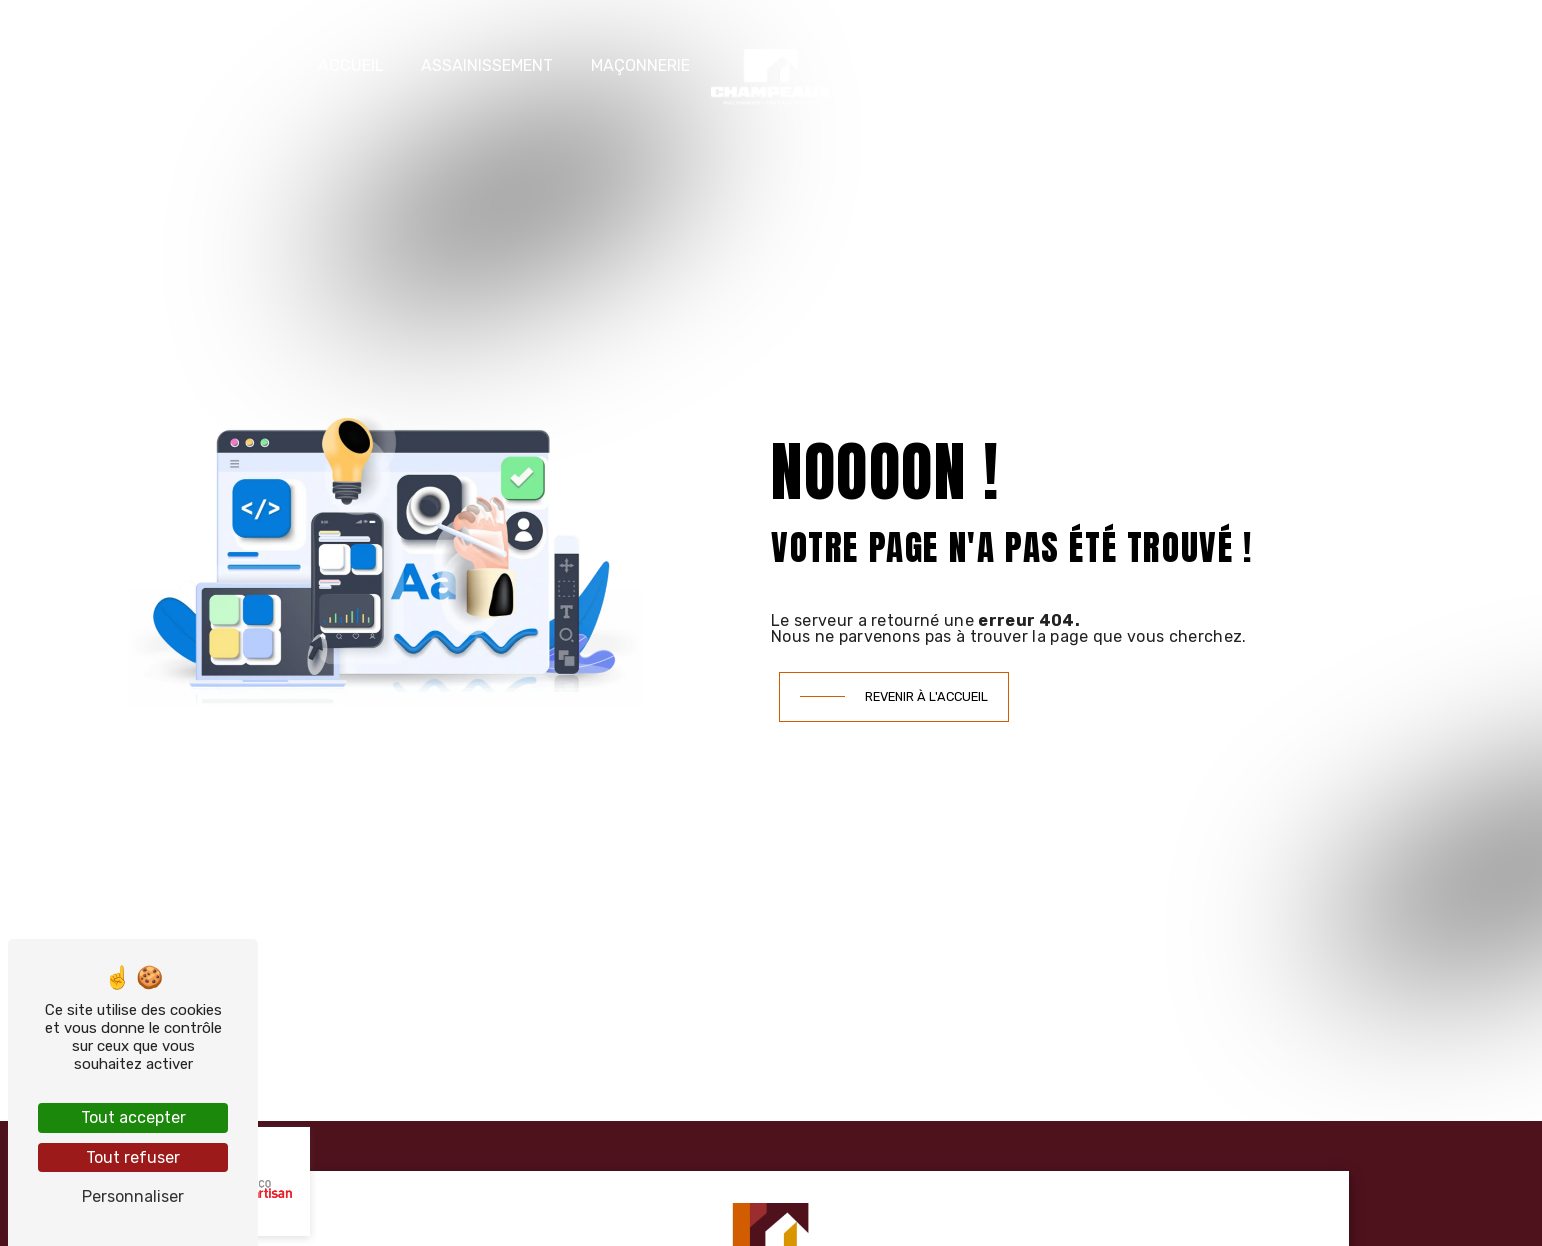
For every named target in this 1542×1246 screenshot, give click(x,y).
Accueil (351, 65)
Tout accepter (133, 1117)
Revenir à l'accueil (926, 696)
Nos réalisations (1083, 65)
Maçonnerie (640, 65)
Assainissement (487, 65)
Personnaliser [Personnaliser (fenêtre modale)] (133, 1196)
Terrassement (912, 65)
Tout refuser (133, 1157)
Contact (1230, 65)
